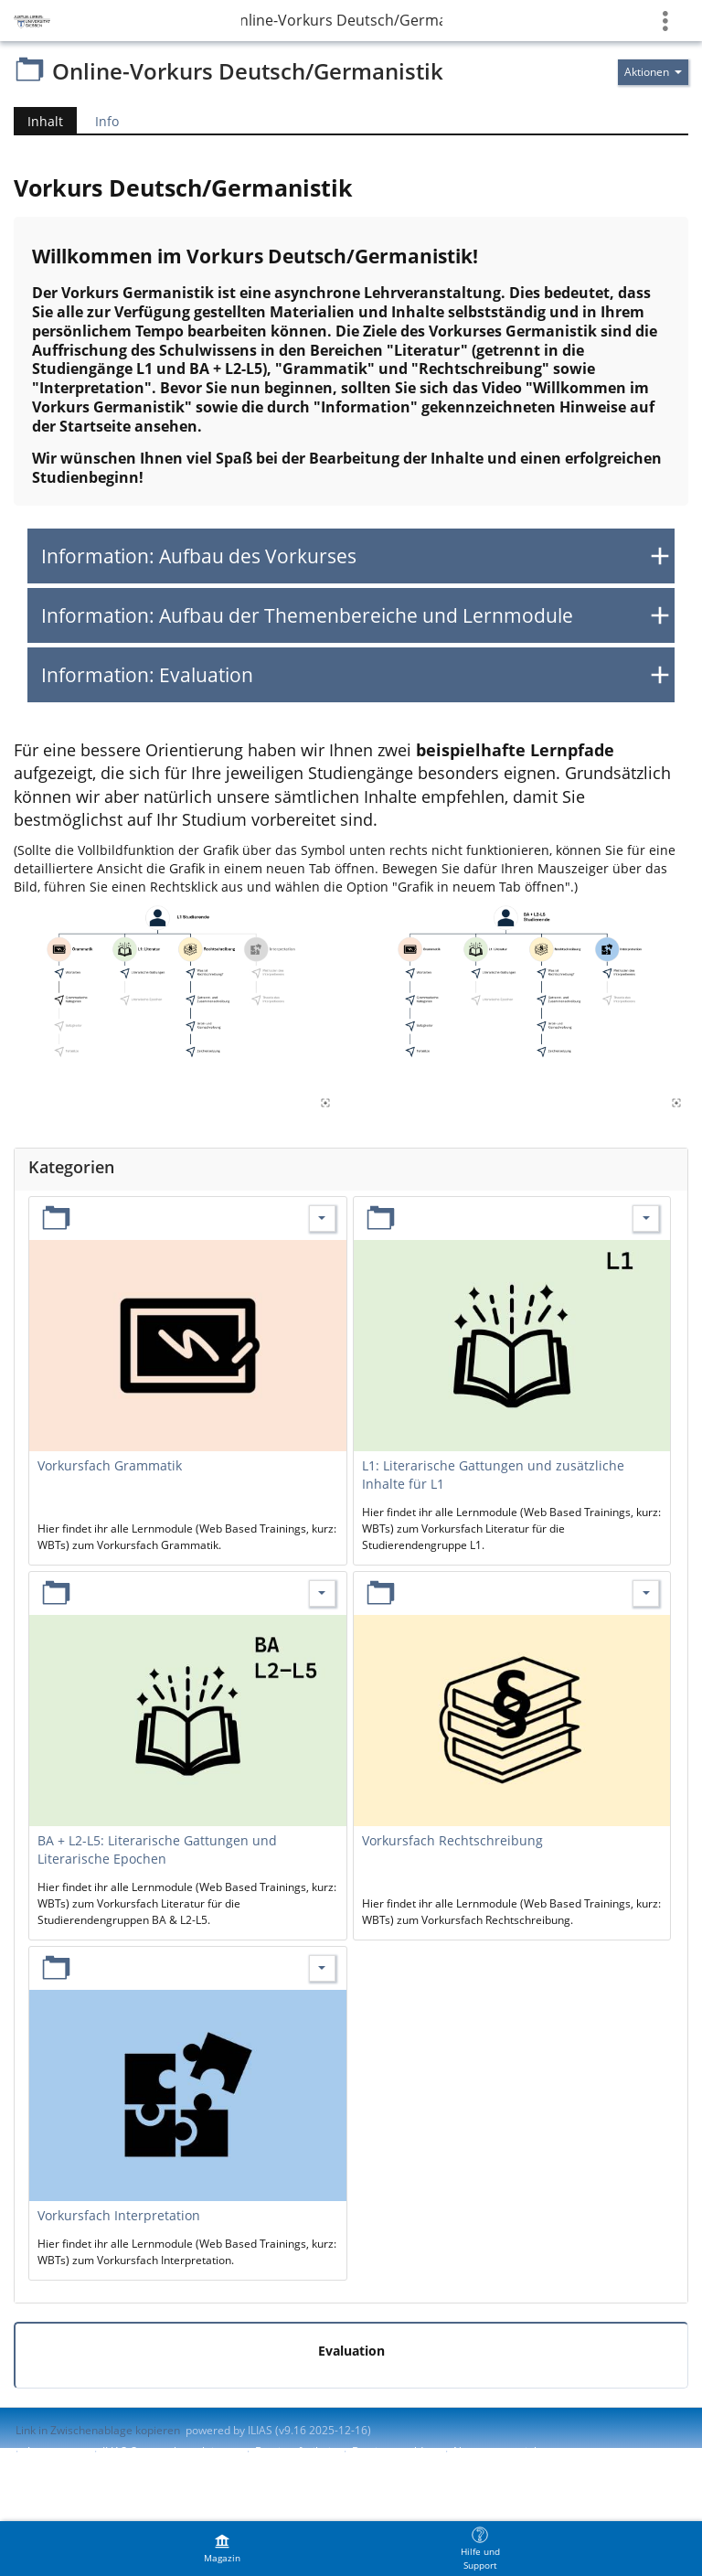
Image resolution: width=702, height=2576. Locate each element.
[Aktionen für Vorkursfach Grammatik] (322, 1218)
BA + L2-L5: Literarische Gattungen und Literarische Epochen (157, 1849)
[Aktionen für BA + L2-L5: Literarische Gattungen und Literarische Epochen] (322, 1593)
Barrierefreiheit (295, 2451)
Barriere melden (394, 2451)
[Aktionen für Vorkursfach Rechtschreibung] (646, 1593)
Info (107, 121)
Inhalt (45, 121)
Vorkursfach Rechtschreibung (452, 1840)
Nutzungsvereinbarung (511, 2451)
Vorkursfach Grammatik (109, 1465)
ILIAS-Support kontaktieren (170, 2451)
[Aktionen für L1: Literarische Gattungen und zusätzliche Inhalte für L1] (646, 1218)
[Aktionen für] (653, 72)
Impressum (56, 2451)
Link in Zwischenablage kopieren (98, 2430)
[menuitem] (222, 2548)
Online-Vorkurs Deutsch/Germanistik (341, 20)
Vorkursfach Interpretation (118, 2215)
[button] (351, 556)
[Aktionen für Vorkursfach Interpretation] (322, 1968)
